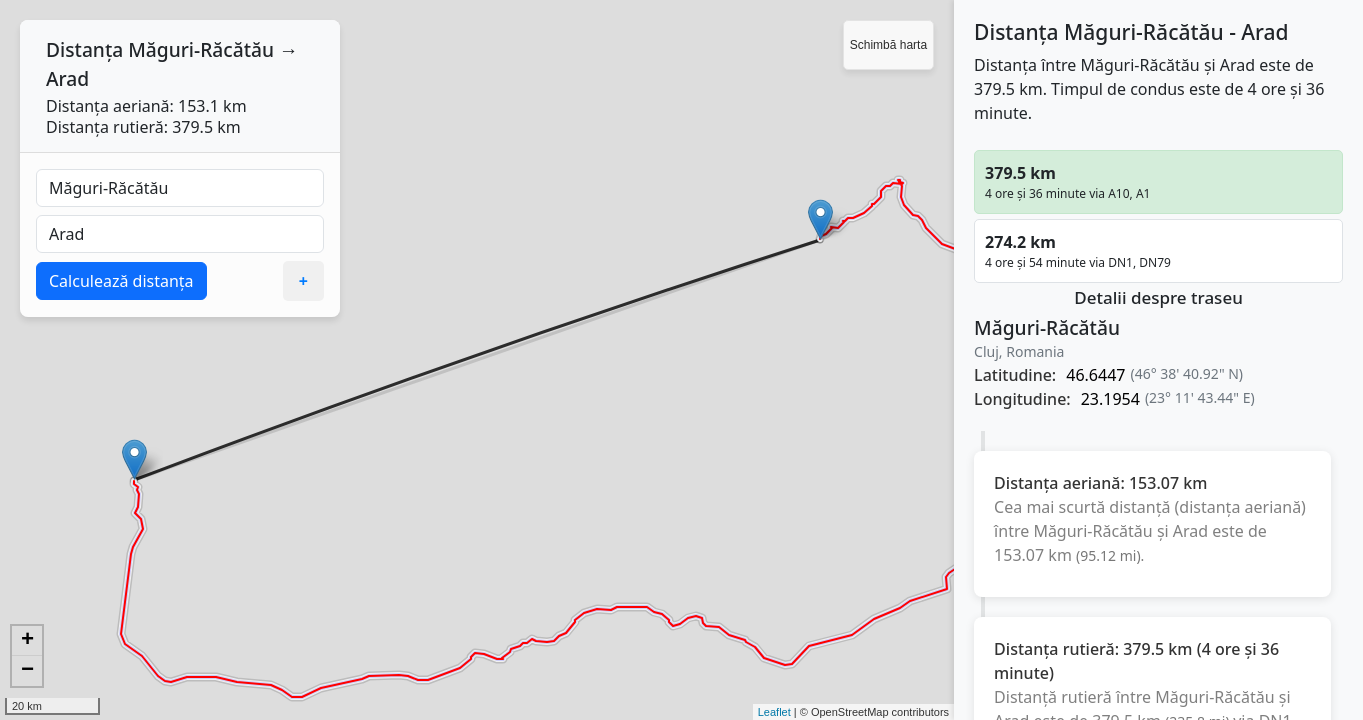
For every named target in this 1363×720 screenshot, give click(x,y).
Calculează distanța (121, 281)
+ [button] (27, 641)
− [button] (27, 671)
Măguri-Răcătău (201, 49)
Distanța (84, 49)
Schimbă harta (888, 45)
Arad (67, 78)
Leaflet (774, 712)
